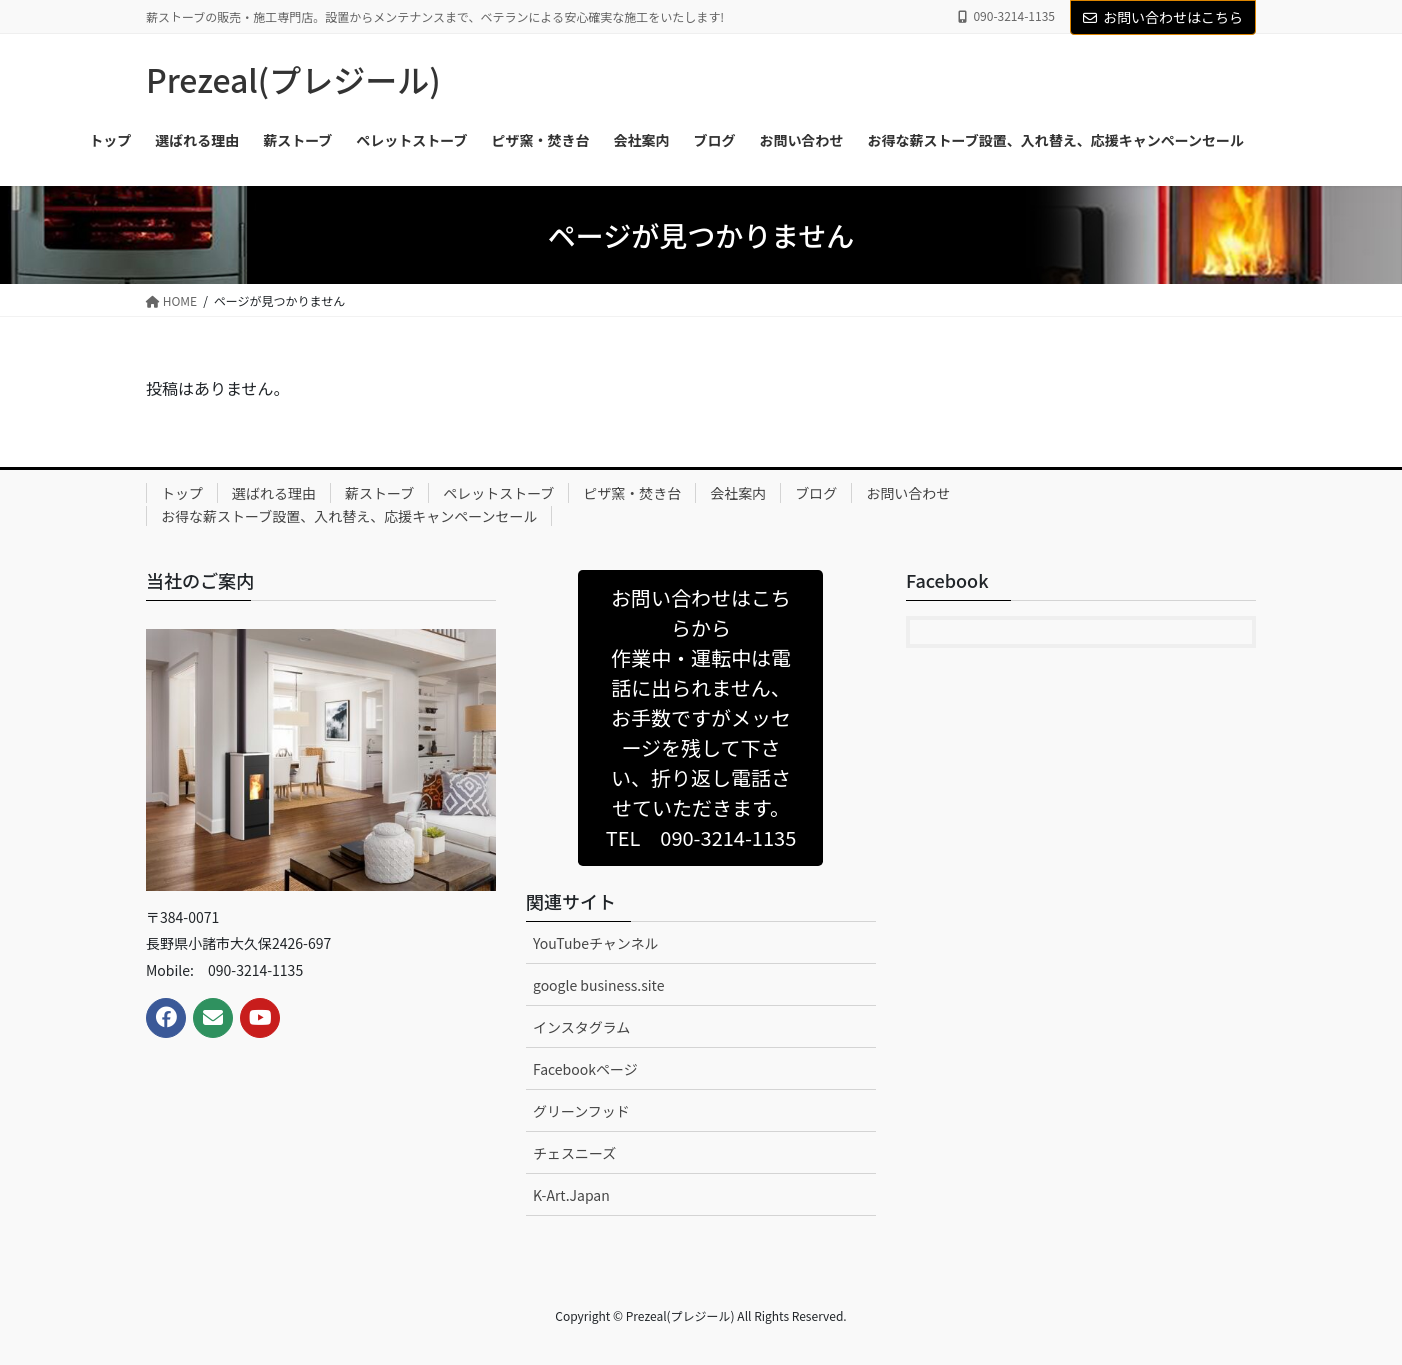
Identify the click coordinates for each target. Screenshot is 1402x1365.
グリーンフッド (581, 1111)
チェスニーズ (574, 1153)
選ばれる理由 (274, 493)
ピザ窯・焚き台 (632, 493)
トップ (182, 493)
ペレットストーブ (498, 493)
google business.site (598, 985)
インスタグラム (581, 1027)
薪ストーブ (379, 493)
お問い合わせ (908, 493)
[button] (700, 718)
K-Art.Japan (571, 1195)
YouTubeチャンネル (596, 943)
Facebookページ (585, 1069)
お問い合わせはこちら (1163, 17)
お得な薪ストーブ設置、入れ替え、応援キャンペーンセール (349, 516)
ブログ (816, 493)
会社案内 (738, 493)
